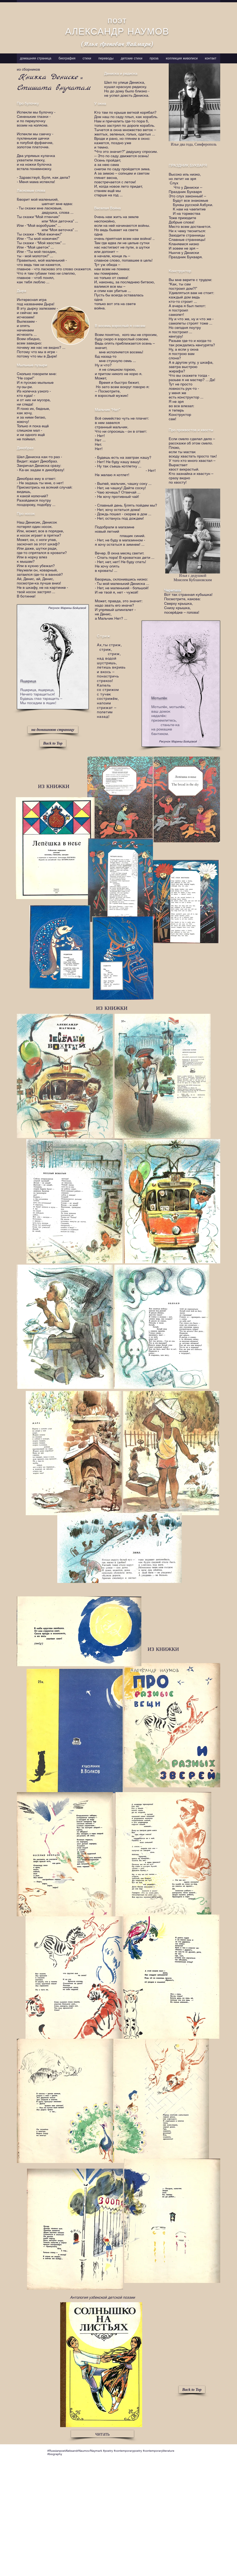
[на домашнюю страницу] (53, 729)
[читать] (102, 2433)
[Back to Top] (53, 743)
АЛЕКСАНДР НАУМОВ (117, 31)
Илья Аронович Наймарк (117, 44)
